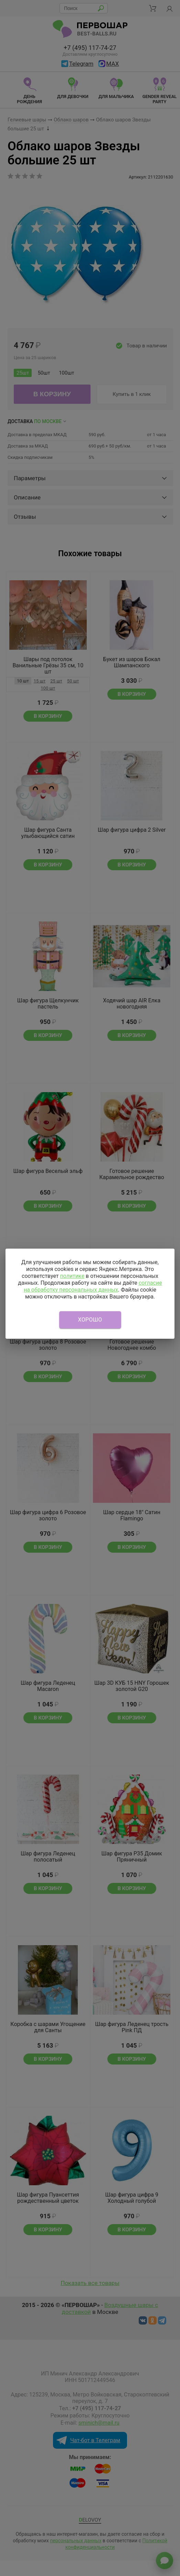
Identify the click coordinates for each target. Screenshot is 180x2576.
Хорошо (90, 1319)
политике (72, 1276)
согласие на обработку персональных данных (93, 1286)
